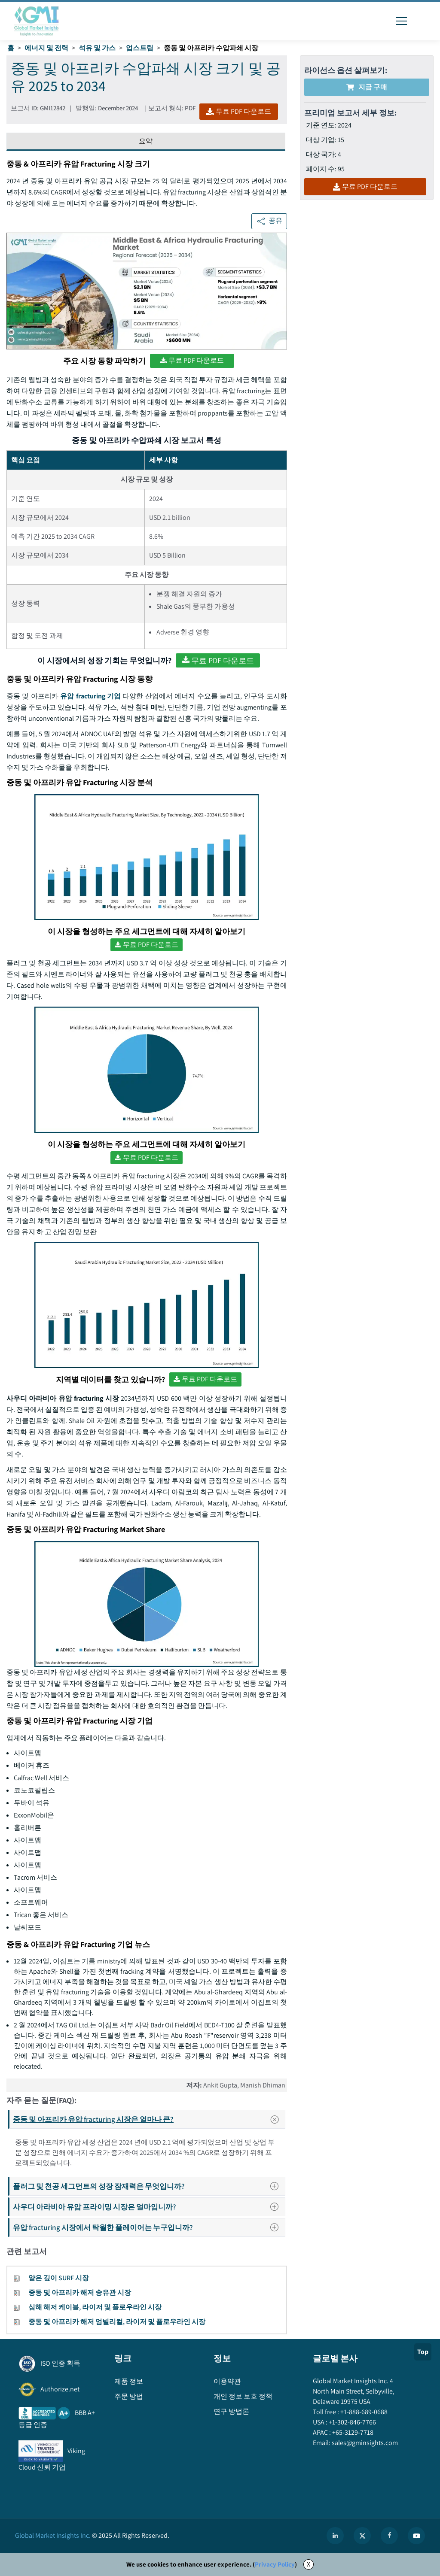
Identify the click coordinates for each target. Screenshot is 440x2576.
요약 (146, 141)
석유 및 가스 (97, 47)
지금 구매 (366, 86)
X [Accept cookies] (308, 2564)
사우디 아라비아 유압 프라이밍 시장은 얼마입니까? (148, 2207)
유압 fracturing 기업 (90, 696)
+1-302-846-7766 (351, 2422)
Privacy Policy (275, 2564)
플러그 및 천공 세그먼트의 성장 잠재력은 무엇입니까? (148, 2186)
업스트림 (139, 47)
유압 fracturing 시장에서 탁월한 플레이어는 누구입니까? (148, 2227)
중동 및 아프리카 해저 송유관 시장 (79, 2292)
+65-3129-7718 (352, 2432)
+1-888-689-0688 (363, 2411)
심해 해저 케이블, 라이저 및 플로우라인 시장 (95, 2307)
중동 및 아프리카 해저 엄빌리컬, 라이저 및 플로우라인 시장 (116, 2321)
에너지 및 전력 (46, 47)
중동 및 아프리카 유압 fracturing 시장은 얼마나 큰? (148, 2119)
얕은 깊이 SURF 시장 (58, 2277)
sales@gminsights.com (364, 2442)
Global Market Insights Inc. (53, 2535)
